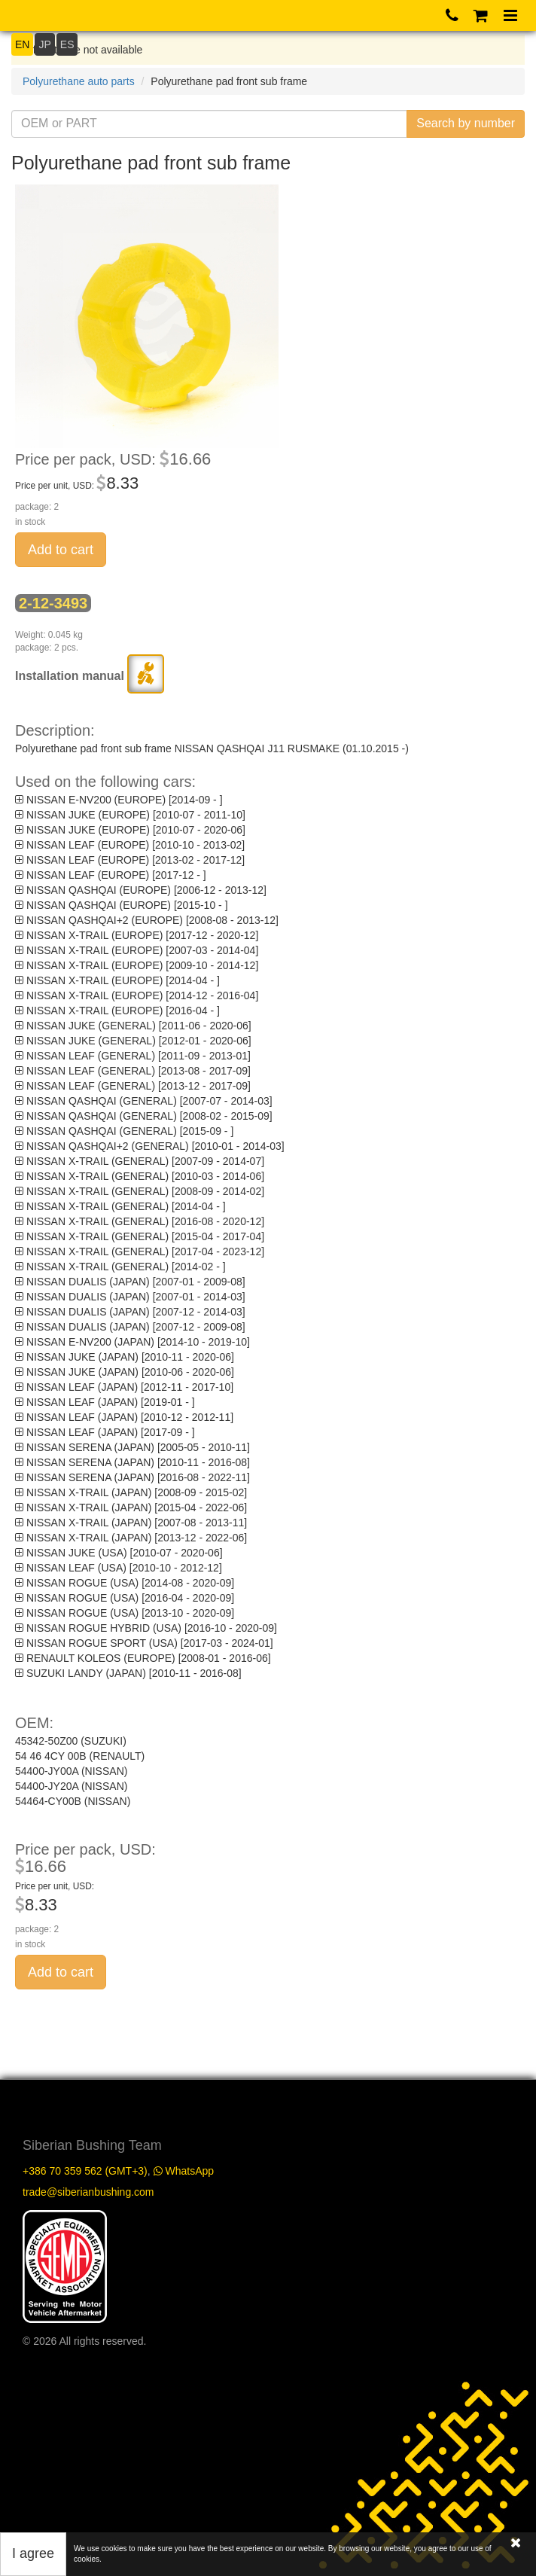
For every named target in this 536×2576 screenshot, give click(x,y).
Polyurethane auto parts (79, 81)
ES (67, 44)
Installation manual (89, 675)
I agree (33, 2553)
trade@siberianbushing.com (88, 2192)
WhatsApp (184, 2171)
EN (22, 44)
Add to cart (60, 549)
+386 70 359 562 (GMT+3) (85, 2171)
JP (44, 44)
